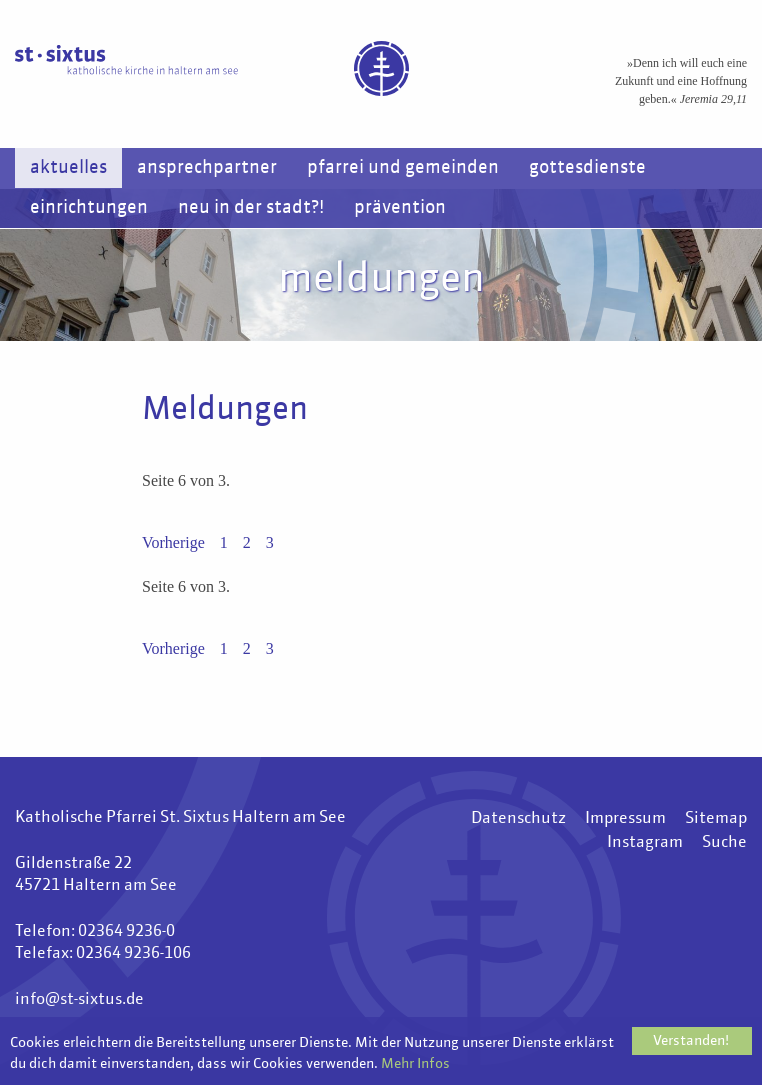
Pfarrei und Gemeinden (403, 168)
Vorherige (173, 542)
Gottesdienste (587, 168)
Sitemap (716, 819)
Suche (724, 843)
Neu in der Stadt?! (251, 208)
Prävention (400, 208)
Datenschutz (518, 819)
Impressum (625, 819)
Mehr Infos (415, 1064)
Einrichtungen (89, 208)
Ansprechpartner (207, 168)
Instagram (645, 843)
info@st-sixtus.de (79, 1000)
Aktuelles (68, 168)
